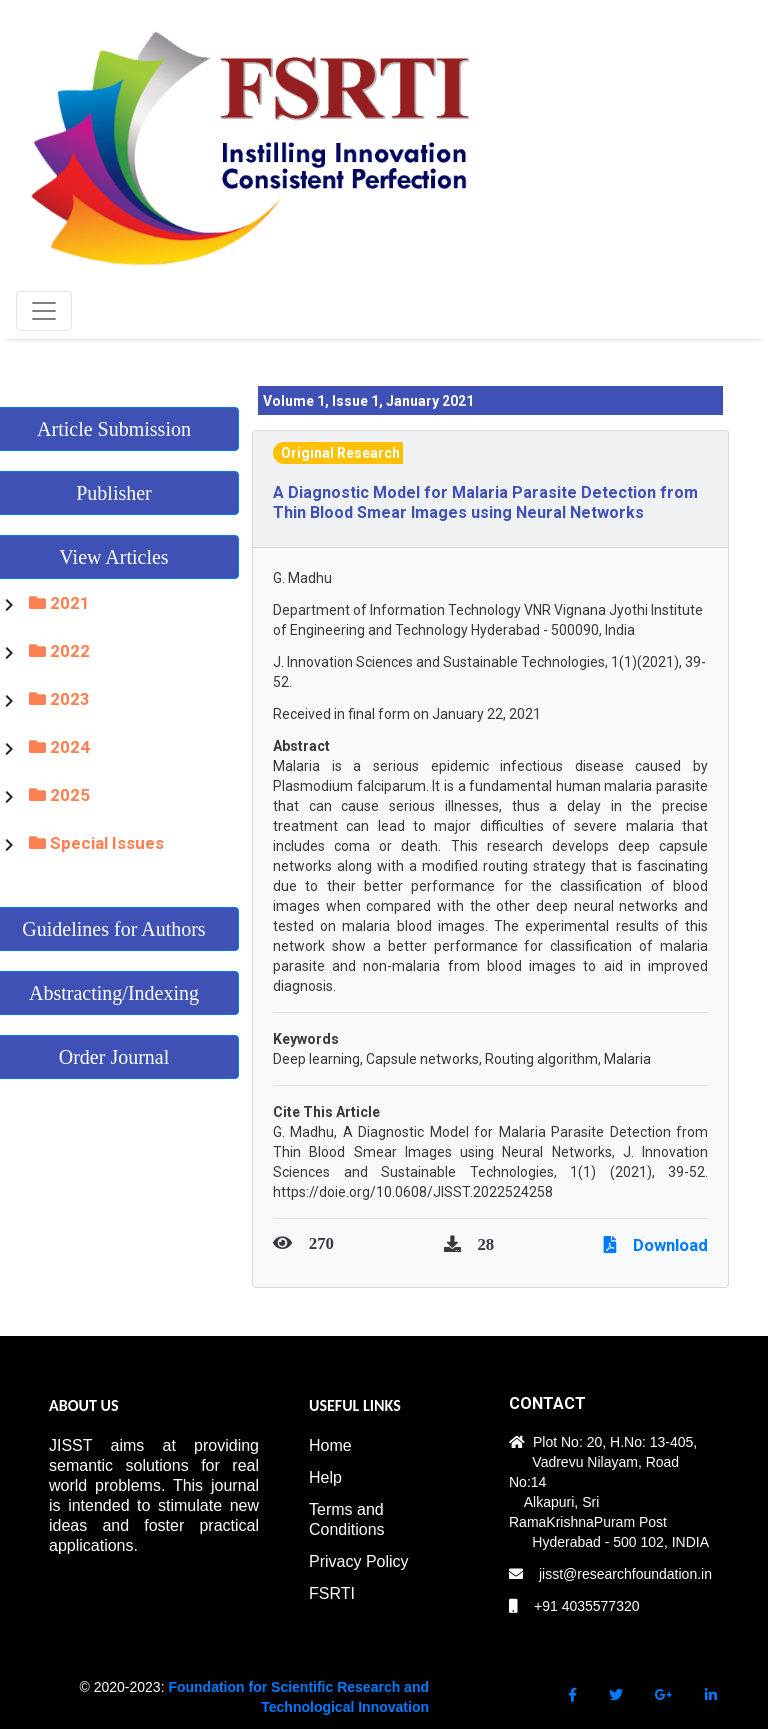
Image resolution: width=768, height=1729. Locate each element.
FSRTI (332, 1593)
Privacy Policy (359, 1561)
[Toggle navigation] (44, 311)
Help (325, 1477)
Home (330, 1445)
